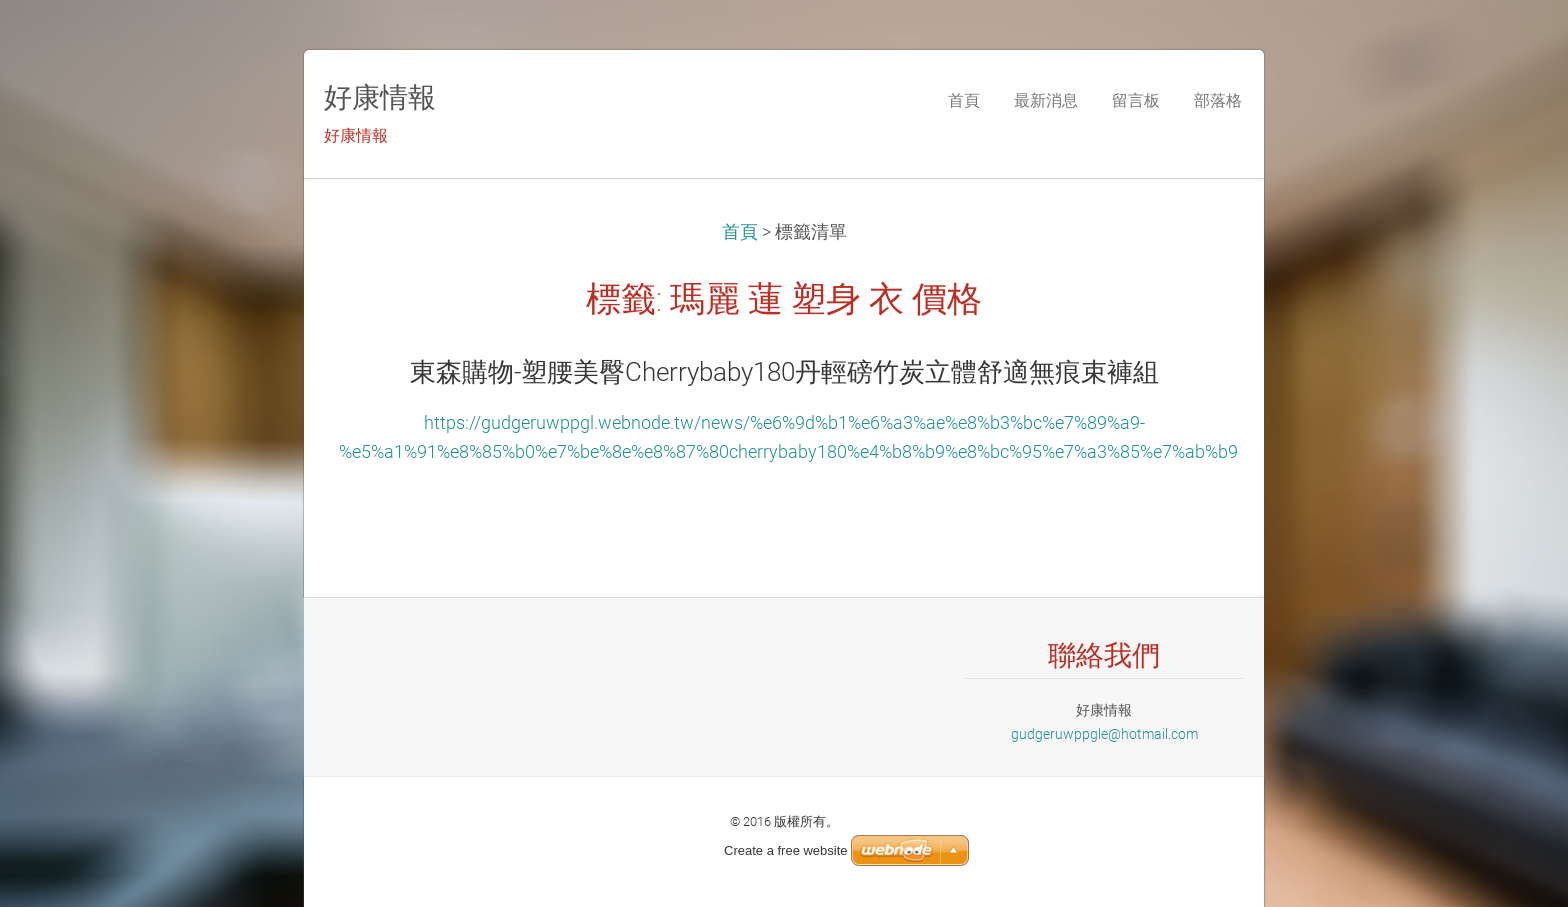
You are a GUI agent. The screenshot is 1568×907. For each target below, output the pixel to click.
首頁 (740, 232)
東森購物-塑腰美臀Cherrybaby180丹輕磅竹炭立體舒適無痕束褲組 (784, 372)
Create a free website (786, 850)
